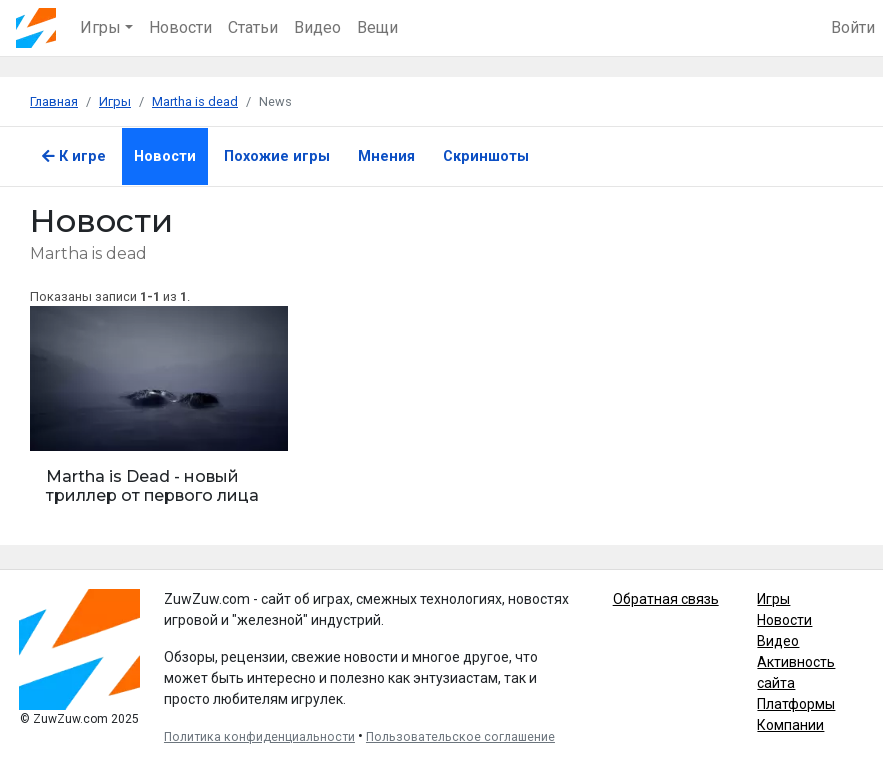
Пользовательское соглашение (460, 737)
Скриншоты (486, 156)
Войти (853, 27)
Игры (773, 599)
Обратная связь (666, 599)
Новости (180, 27)
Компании (790, 725)
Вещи (377, 27)
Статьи (253, 27)
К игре (74, 156)
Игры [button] (100, 27)
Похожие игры (277, 156)
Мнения (386, 156)
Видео (317, 27)
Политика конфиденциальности (259, 737)
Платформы (796, 704)
